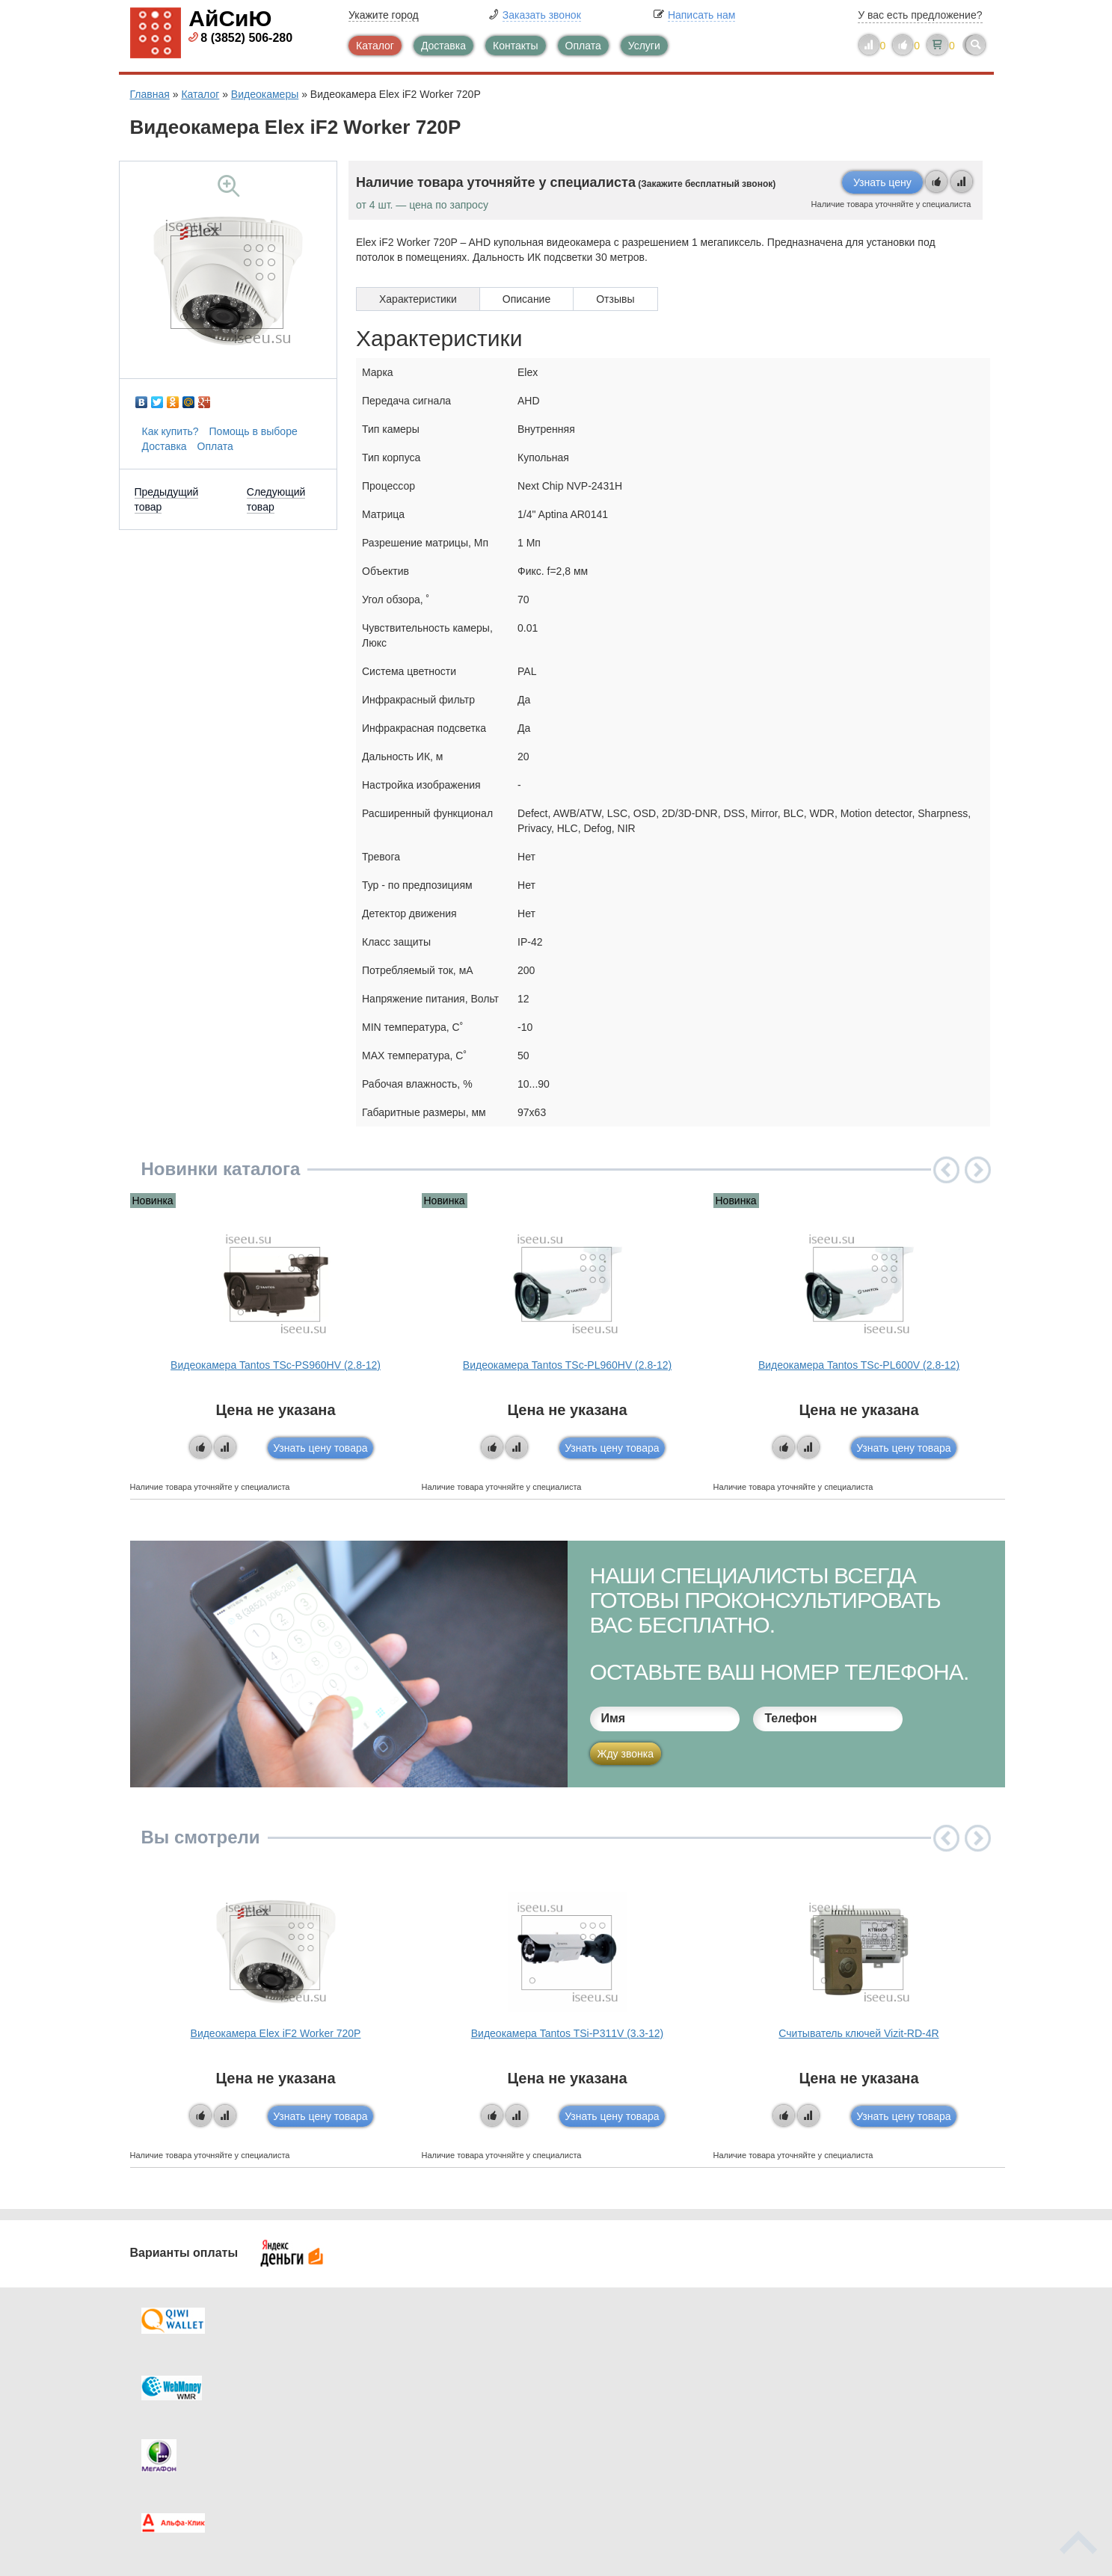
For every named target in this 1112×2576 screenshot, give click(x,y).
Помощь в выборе (253, 431)
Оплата (583, 46)
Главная (150, 94)
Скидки (177, 2438)
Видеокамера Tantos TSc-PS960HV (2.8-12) (276, 1365)
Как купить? (170, 431)
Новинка (152, 1201)
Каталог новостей (421, 2378)
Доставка (443, 46)
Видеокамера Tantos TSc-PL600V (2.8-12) (858, 1365)
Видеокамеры (264, 94)
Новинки (618, 2408)
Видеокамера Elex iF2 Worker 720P (276, 2033)
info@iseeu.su (853, 2436)
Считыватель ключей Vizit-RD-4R (858, 2033)
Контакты (515, 46)
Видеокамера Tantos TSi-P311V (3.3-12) (567, 2033)
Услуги (644, 46)
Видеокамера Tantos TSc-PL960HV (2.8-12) (567, 1365)
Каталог (375, 46)
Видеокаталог (631, 2378)
